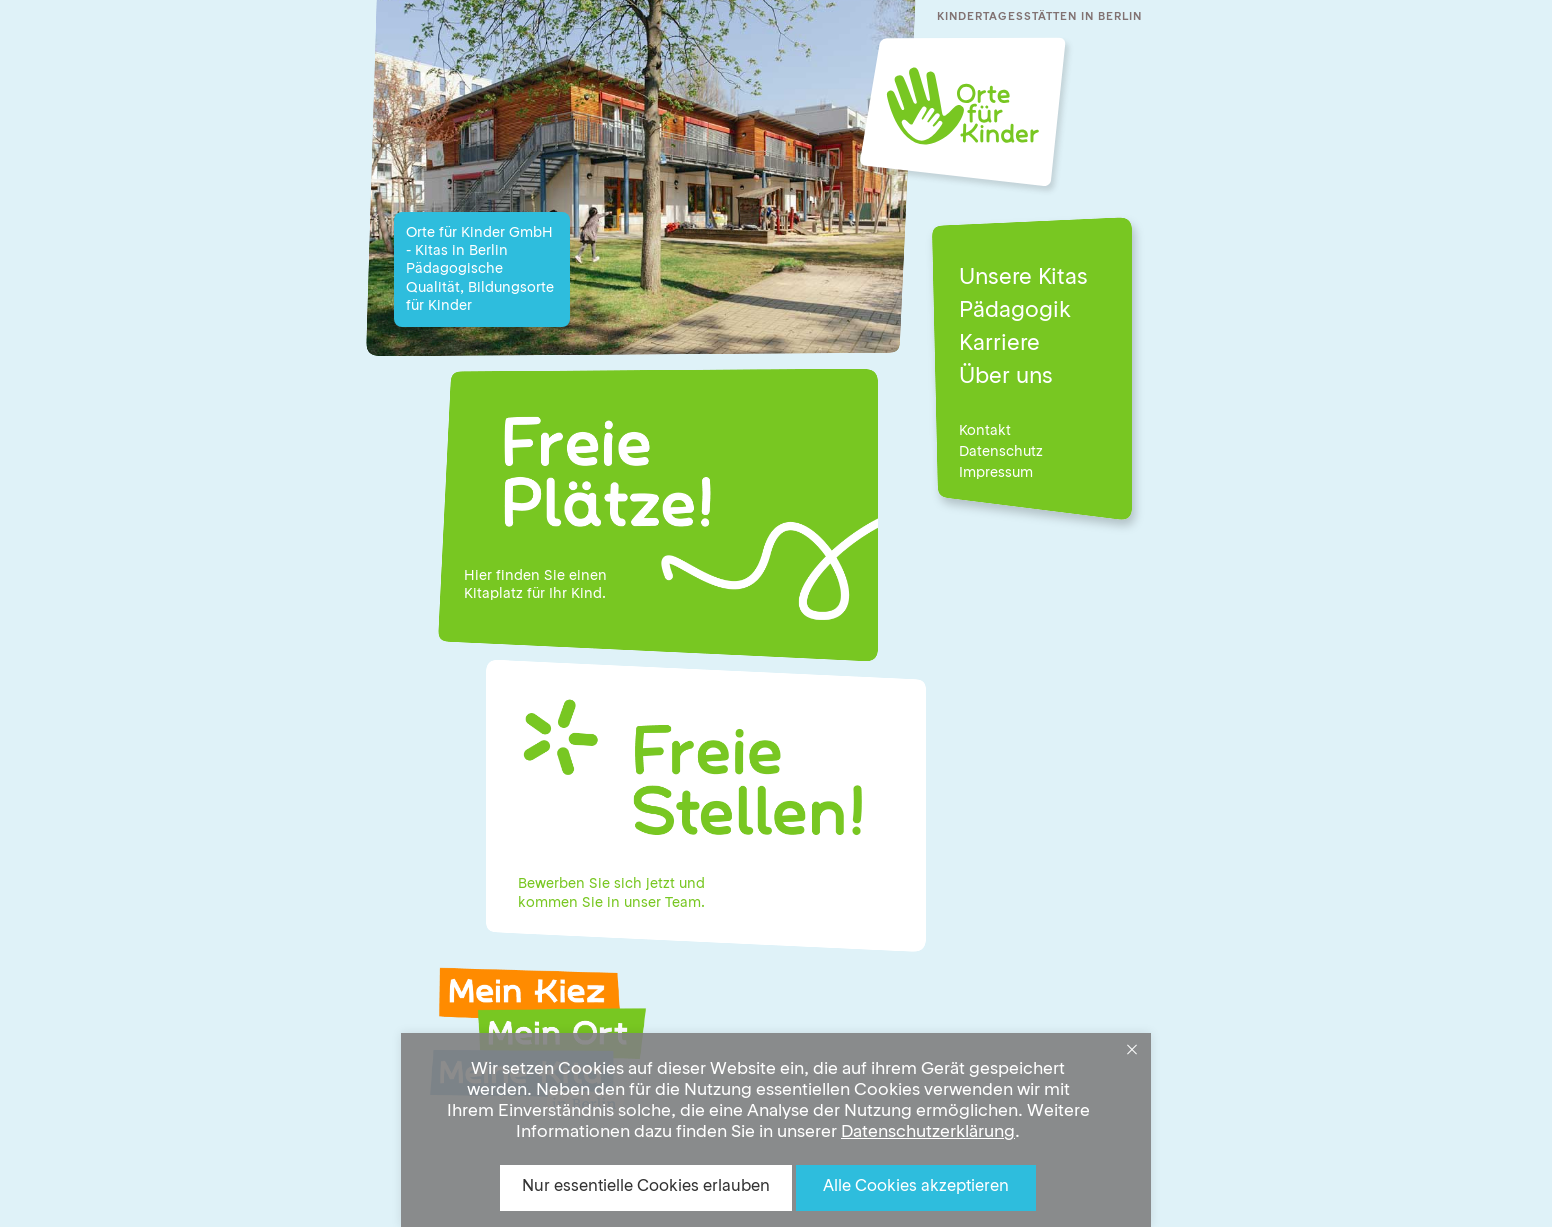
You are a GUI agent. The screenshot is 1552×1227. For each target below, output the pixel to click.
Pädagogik (1015, 311)
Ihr (558, 594)
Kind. (588, 594)
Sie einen (575, 576)
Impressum (996, 473)
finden (518, 576)
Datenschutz (1001, 452)
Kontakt (985, 431)
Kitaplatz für (504, 594)
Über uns (1006, 377)
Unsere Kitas (1023, 278)
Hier (478, 576)
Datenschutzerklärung (928, 1132)
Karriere (999, 344)
